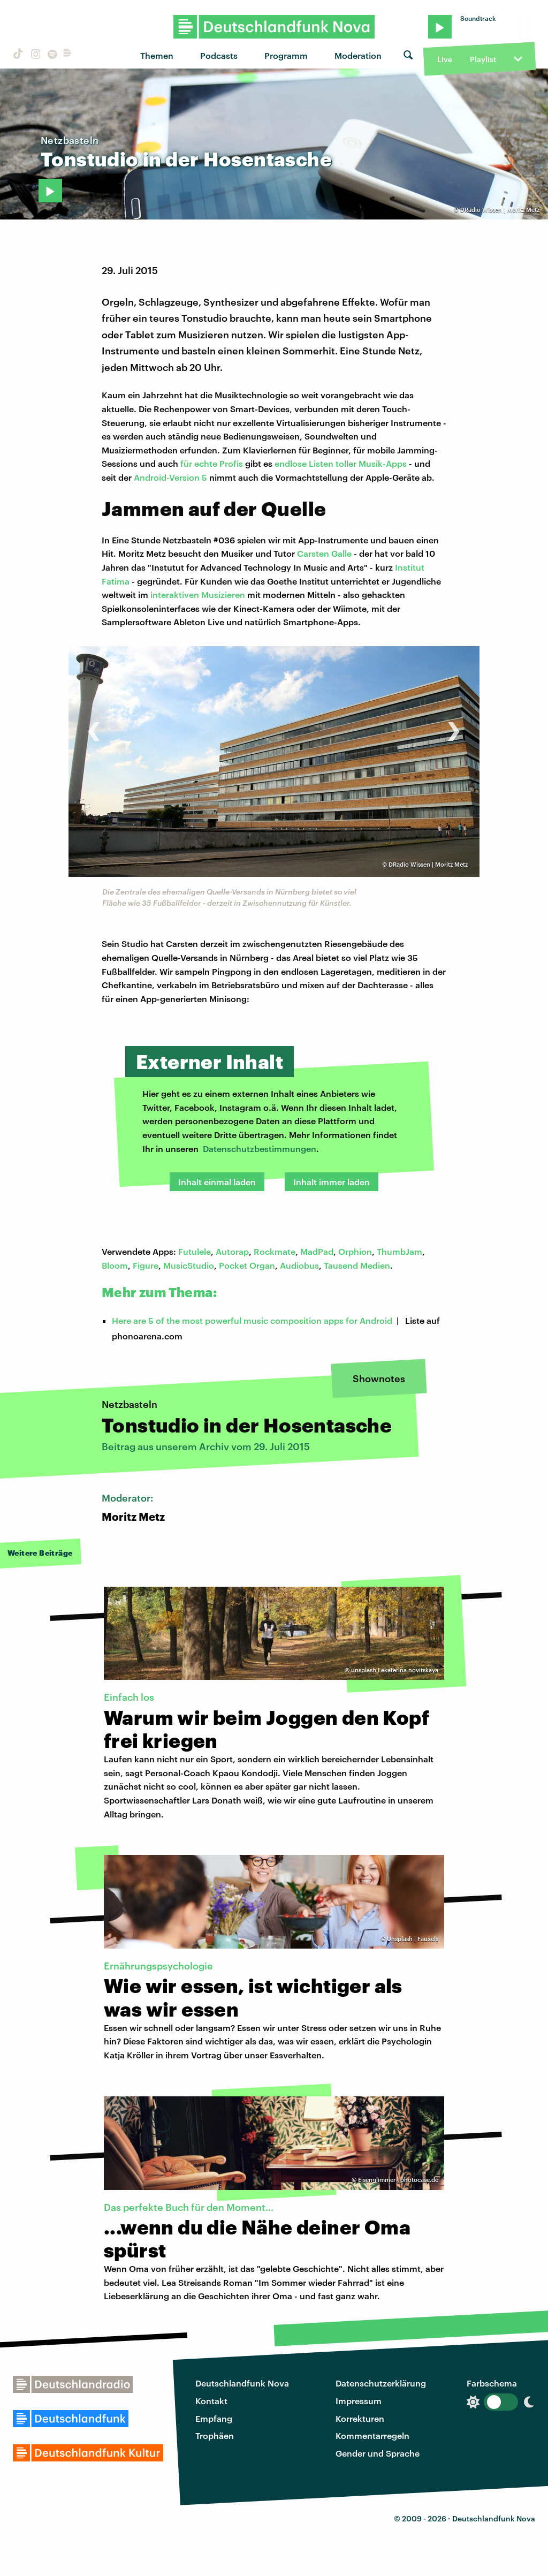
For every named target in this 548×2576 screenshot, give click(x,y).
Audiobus (299, 1265)
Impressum (359, 2401)
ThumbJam (399, 1251)
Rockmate (274, 1251)
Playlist (483, 59)
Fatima (116, 581)
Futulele (194, 1251)
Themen (156, 55)
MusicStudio (188, 1265)
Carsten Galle (324, 553)
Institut (409, 567)
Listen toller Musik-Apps (358, 463)
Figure (145, 1265)
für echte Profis (211, 463)
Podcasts (219, 55)
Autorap (232, 1251)
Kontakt (211, 2401)
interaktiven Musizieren (197, 594)
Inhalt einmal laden (217, 1182)
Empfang (213, 2418)
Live (444, 59)
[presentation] (94, 725)
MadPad (316, 1251)
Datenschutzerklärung (381, 2383)
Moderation (358, 55)
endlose (292, 463)
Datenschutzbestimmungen (259, 1148)
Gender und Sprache (378, 2453)
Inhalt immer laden (331, 1182)
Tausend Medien (357, 1265)
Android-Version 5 (170, 477)
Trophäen (214, 2435)
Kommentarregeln (372, 2435)
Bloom (115, 1265)
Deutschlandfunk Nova (242, 2383)
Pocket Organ (247, 1265)
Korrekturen (360, 2418)
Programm (286, 55)
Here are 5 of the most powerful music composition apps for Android (252, 1320)
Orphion (355, 1251)
